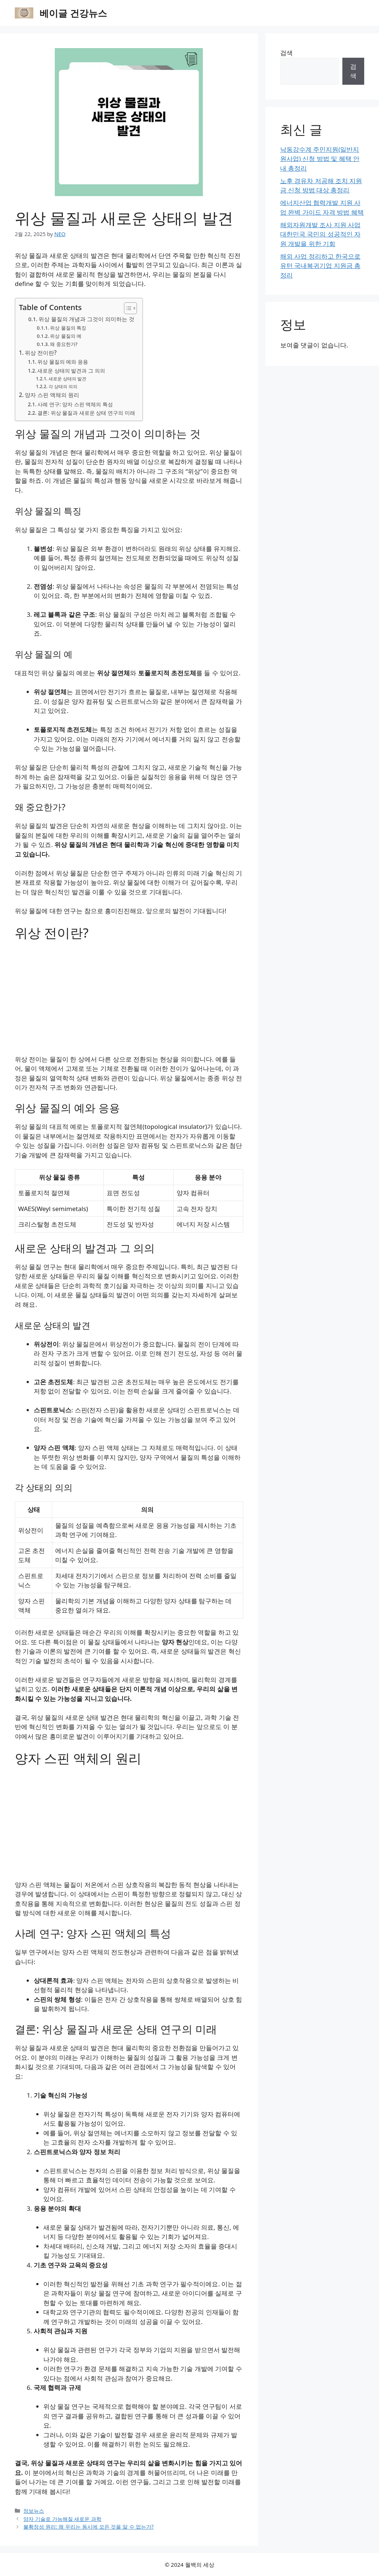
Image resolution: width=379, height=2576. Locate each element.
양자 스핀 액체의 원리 (52, 394)
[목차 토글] (126, 308)
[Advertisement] (129, 1000)
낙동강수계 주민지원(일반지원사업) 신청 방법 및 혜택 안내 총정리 (319, 158)
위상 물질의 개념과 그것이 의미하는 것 (86, 319)
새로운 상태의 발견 (67, 379)
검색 (286, 52)
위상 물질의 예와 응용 (62, 361)
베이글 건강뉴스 (73, 13)
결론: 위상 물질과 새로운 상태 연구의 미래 (86, 412)
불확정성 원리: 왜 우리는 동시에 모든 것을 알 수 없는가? (88, 2526)
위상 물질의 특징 (68, 327)
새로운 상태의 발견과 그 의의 (71, 370)
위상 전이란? (41, 352)
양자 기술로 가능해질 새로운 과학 (62, 2518)
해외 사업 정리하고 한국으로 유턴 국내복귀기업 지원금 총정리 (320, 265)
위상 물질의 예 (65, 336)
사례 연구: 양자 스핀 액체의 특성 (75, 404)
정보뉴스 (33, 2510)
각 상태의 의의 (62, 386)
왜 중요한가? (63, 344)
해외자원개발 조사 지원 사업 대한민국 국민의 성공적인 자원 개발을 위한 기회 (320, 234)
